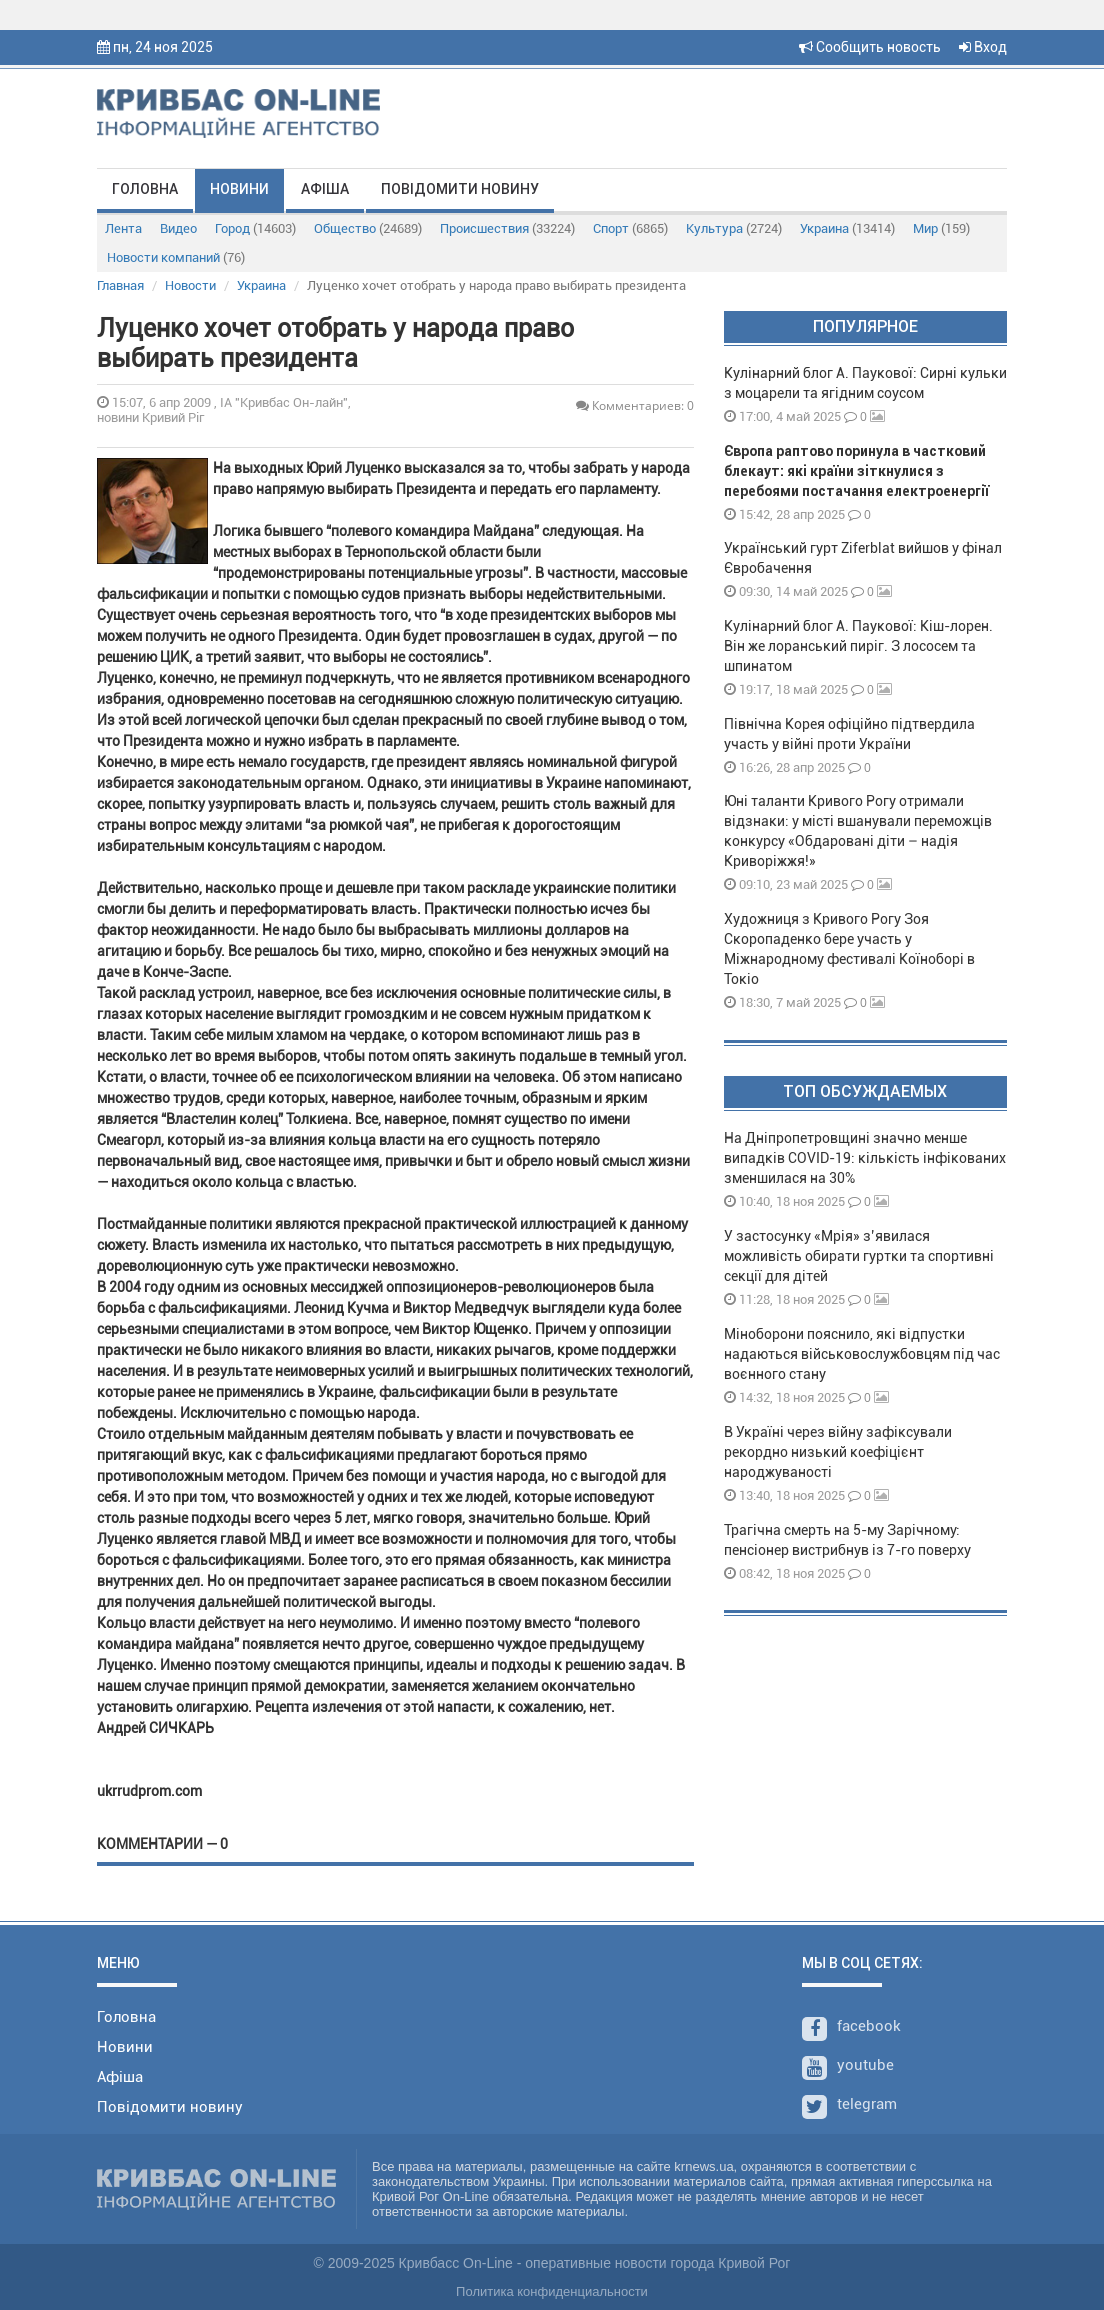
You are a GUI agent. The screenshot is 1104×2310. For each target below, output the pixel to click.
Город (255, 228)
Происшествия (507, 228)
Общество (368, 228)
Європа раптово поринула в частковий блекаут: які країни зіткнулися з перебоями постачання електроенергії (856, 471)
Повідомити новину (460, 189)
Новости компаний (176, 257)
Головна (145, 189)
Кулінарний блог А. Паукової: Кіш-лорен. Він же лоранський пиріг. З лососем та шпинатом (858, 646)
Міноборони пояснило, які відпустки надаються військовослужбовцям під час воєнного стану (862, 1354)
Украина (847, 228)
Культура (734, 228)
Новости (190, 285)
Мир (941, 228)
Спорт (630, 228)
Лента (123, 228)
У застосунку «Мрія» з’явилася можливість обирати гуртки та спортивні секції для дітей (859, 1256)
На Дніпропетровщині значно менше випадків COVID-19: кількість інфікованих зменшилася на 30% (865, 1158)
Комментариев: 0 (635, 405)
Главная (120, 285)
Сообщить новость (870, 47)
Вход (983, 47)
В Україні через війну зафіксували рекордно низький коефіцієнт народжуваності (838, 1452)
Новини (239, 189)
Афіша (325, 189)
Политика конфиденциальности (552, 2291)
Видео (178, 228)
